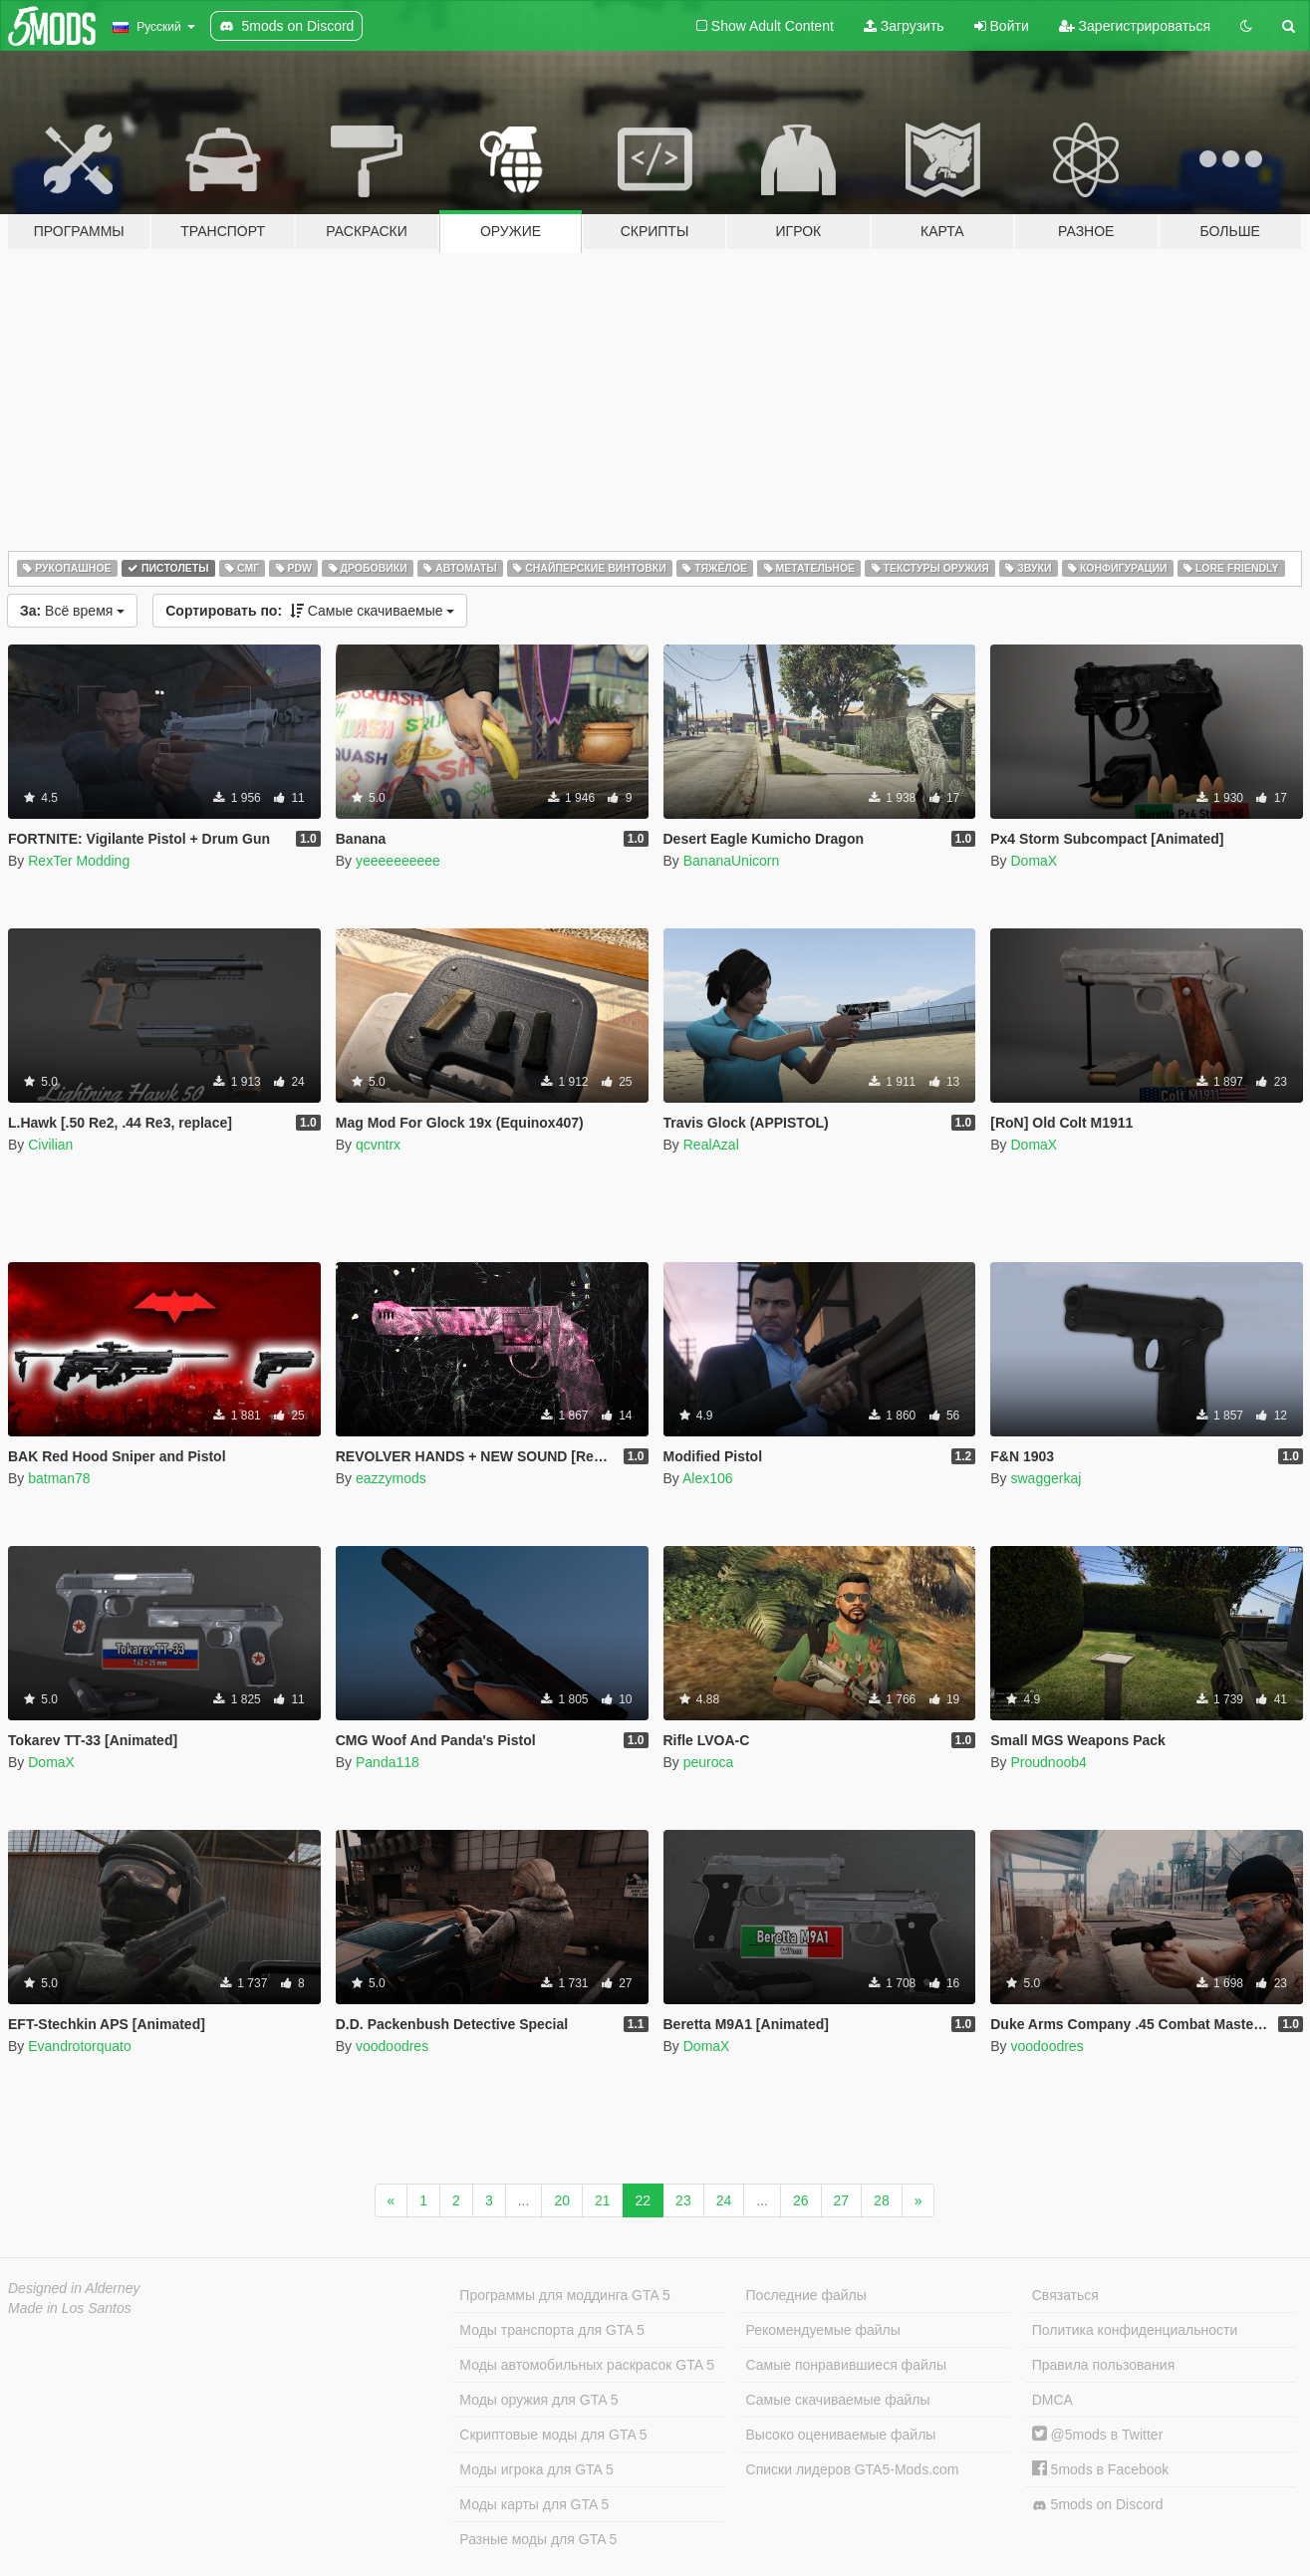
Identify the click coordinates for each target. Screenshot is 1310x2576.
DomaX (1033, 861)
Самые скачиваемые (309, 611)
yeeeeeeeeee (398, 861)
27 (842, 2200)
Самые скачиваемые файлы (838, 2400)
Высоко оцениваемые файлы (841, 2435)
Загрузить (904, 26)
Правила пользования (1104, 2365)
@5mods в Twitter (1098, 2435)
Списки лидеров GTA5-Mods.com (852, 2469)
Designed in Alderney (74, 2288)
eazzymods (391, 1478)
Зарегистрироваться (1134, 26)
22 (644, 2200)
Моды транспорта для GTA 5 (551, 2330)
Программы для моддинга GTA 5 (564, 2295)
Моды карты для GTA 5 (534, 2504)
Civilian (50, 1145)
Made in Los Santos (69, 2308)
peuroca (708, 1762)
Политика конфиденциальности (1135, 2330)
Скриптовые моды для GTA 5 (553, 2435)
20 (562, 2200)
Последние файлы (806, 2295)
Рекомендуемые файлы (823, 2330)
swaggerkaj (1045, 1478)
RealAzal (711, 1145)
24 (724, 2200)
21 (603, 2200)
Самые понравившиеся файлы (846, 2365)
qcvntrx (378, 1145)
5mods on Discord (1098, 2504)
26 (801, 2200)
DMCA (1052, 2400)
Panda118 (387, 1762)
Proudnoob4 (1048, 1762)
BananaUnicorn (731, 861)
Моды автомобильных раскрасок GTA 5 (586, 2365)
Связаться (1065, 2295)
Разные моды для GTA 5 (538, 2539)
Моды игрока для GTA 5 (536, 2469)
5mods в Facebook (1101, 2469)
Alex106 (707, 1478)
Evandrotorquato (79, 2046)
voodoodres (392, 2046)
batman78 (59, 1478)
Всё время (72, 611)
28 (882, 2200)
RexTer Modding (79, 861)
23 (683, 2200)
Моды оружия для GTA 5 (538, 2400)
